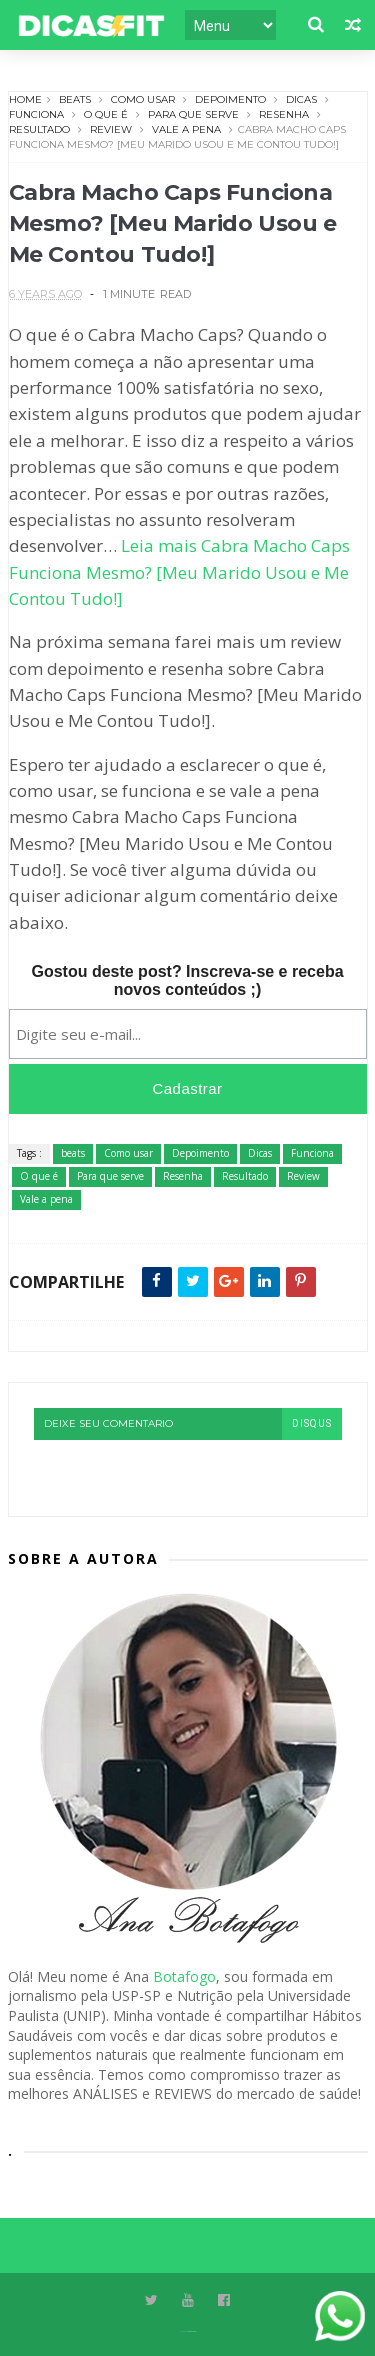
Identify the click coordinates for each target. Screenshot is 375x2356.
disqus (312, 1423)
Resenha (284, 114)
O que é (106, 114)
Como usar (143, 99)
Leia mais (179, 572)
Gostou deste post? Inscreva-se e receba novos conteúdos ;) (187, 980)
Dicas (301, 99)
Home (25, 99)
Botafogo (184, 1976)
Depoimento (230, 99)
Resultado (39, 129)
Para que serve (193, 114)
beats (75, 99)
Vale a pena (186, 129)
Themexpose (191, 2331)
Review (111, 129)
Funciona (36, 114)
